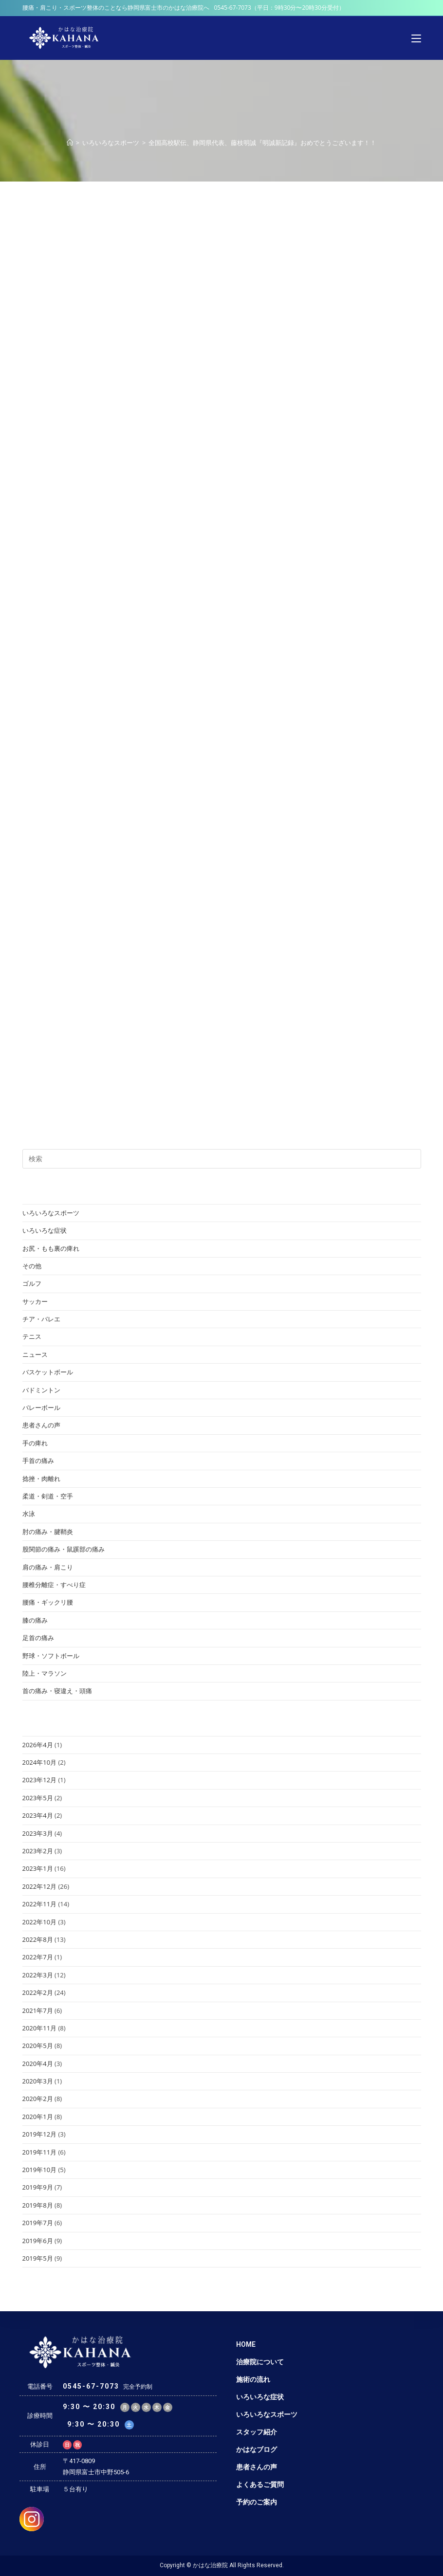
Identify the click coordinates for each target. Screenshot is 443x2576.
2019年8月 (37, 2205)
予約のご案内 (256, 2502)
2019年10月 (39, 2169)
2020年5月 (37, 2045)
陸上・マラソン (44, 1673)
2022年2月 (37, 1992)
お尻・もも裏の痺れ (50, 1248)
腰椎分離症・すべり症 (54, 1584)
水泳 (28, 1513)
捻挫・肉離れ (41, 1478)
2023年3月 (37, 1833)
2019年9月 (37, 2187)
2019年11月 (39, 2152)
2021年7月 (37, 2010)
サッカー (35, 1301)
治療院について (260, 2362)
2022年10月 (39, 1922)
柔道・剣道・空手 (47, 1496)
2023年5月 (37, 1797)
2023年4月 (37, 1815)
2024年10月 (39, 1762)
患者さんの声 (41, 1425)
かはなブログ (256, 2449)
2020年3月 (37, 2081)
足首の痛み (38, 1637)
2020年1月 (37, 2116)
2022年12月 (39, 1886)
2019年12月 (39, 2134)
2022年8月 (37, 1939)
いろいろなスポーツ (50, 1212)
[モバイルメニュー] (416, 38)
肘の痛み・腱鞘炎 (47, 1531)
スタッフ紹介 (256, 2432)
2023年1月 (37, 1868)
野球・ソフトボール (50, 1655)
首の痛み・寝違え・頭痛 (57, 1690)
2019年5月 (37, 2258)
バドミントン (41, 1390)
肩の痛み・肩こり (47, 1567)
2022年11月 (39, 1904)
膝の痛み (35, 1620)
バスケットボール (47, 1372)
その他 (31, 1265)
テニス (31, 1336)
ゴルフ (31, 1283)
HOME (246, 2344)
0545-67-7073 (232, 7)
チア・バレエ (41, 1319)
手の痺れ (35, 1443)
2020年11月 (39, 2028)
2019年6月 (37, 2240)
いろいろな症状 (44, 1230)
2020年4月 (37, 2063)
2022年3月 (37, 1975)
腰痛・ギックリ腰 (47, 1602)
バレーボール (41, 1407)
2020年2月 (37, 2098)
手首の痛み (38, 1460)
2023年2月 (37, 1850)
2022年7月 (37, 1957)
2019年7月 (37, 2222)
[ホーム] (70, 142)
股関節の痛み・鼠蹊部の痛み (63, 1549)
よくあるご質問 (260, 2484)
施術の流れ (253, 2379)
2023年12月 (39, 1779)
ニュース (35, 1354)
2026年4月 (37, 1744)
